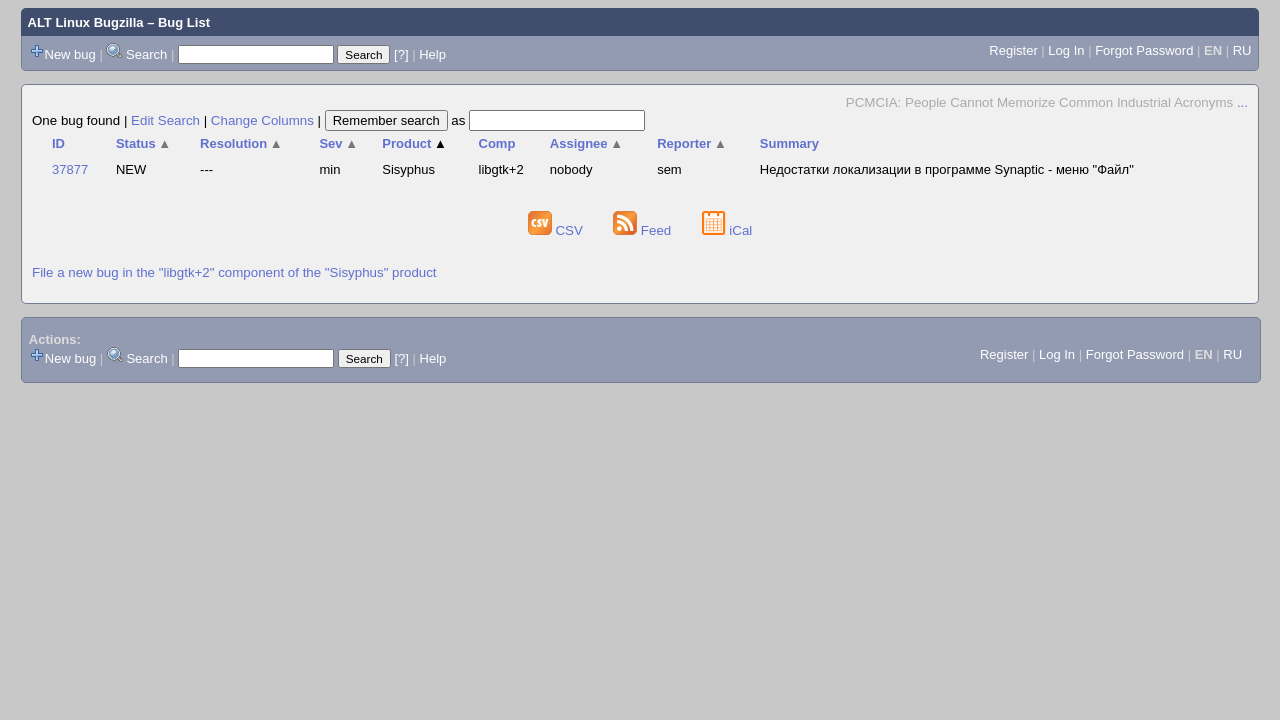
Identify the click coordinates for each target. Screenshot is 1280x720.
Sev (338, 143)
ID (58, 143)
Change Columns (262, 120)
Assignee (586, 143)
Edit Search (165, 120)
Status (143, 143)
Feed (644, 230)
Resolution (241, 143)
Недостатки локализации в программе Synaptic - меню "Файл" (947, 169)
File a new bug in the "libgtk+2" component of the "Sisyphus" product (234, 272)
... (1242, 102)
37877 (70, 169)
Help (432, 54)
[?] (401, 54)
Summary (789, 143)
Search (146, 54)
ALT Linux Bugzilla (86, 22)
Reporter (692, 143)
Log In (1066, 50)
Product (414, 143)
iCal (727, 230)
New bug (70, 54)
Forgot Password (1144, 50)
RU (1242, 50)
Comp (497, 143)
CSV (557, 230)
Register (1013, 50)
